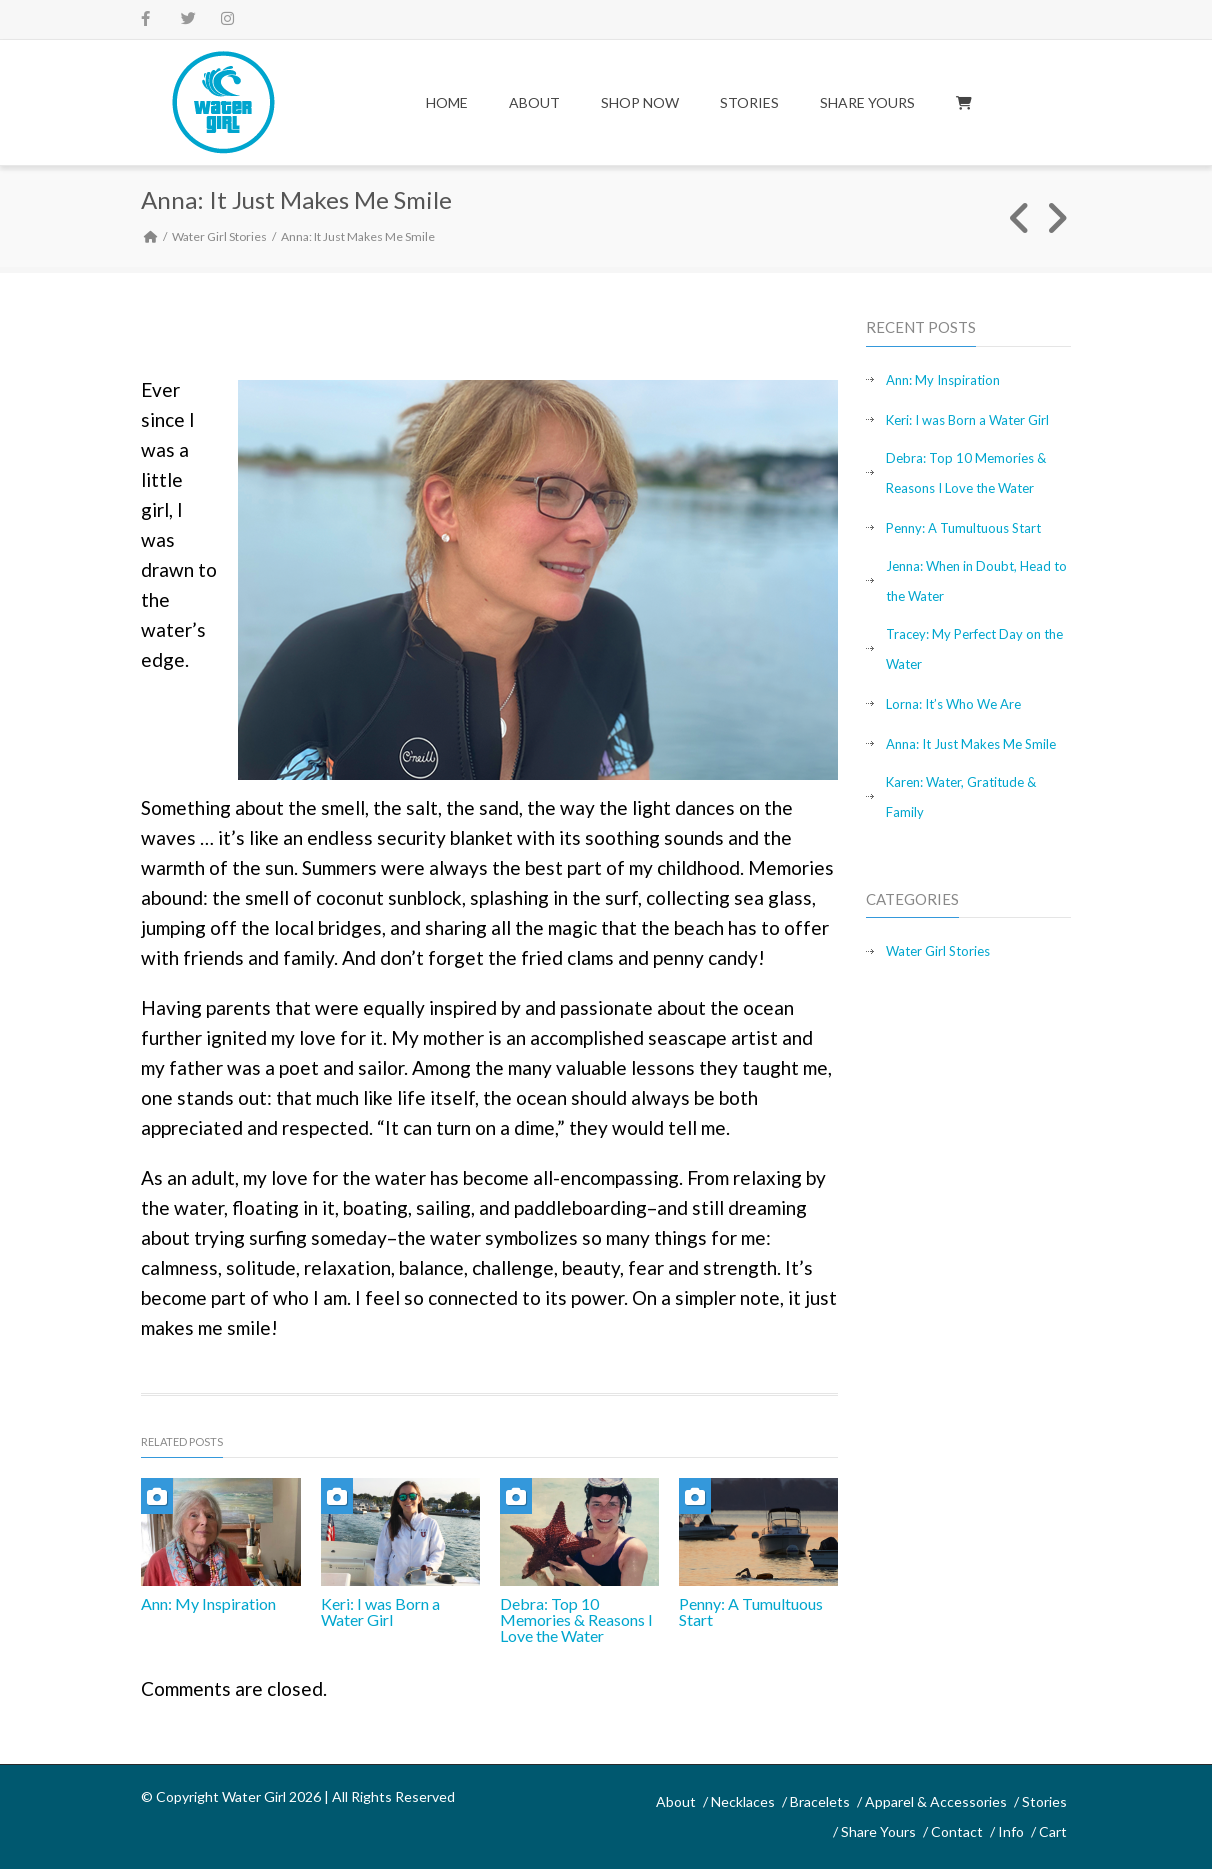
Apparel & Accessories (936, 1801)
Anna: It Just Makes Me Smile (971, 744)
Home (447, 102)
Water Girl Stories (219, 236)
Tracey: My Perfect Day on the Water (974, 649)
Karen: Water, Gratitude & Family (961, 797)
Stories (749, 102)
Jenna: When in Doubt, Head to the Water (976, 581)
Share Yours (867, 102)
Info (1011, 1831)
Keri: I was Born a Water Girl (380, 1611)
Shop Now (640, 102)
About (534, 102)
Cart (1053, 1831)
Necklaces (743, 1801)
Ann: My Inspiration (208, 1603)
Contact (957, 1831)
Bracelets (820, 1801)
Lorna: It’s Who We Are (953, 704)
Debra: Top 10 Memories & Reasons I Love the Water (576, 1619)
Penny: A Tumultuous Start (751, 1611)
